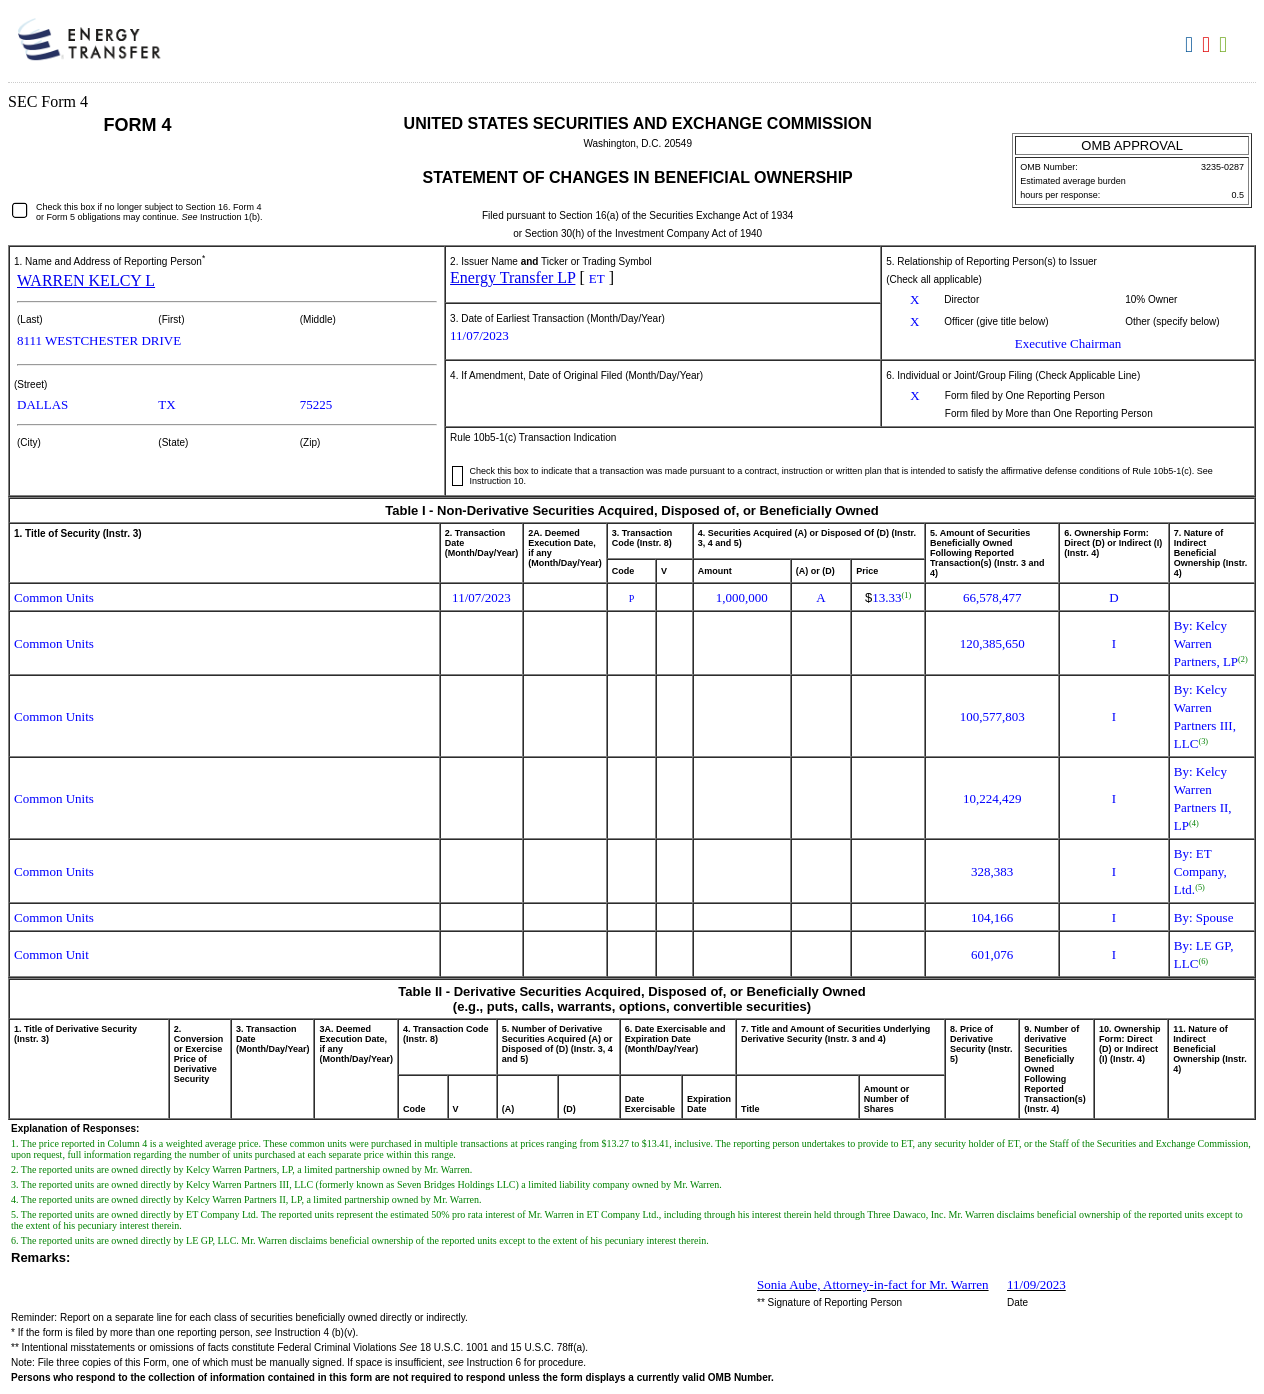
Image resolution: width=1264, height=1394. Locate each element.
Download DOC (1191, 45)
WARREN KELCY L (86, 280)
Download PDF (1208, 45)
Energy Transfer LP (512, 277)
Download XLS (1225, 45)
